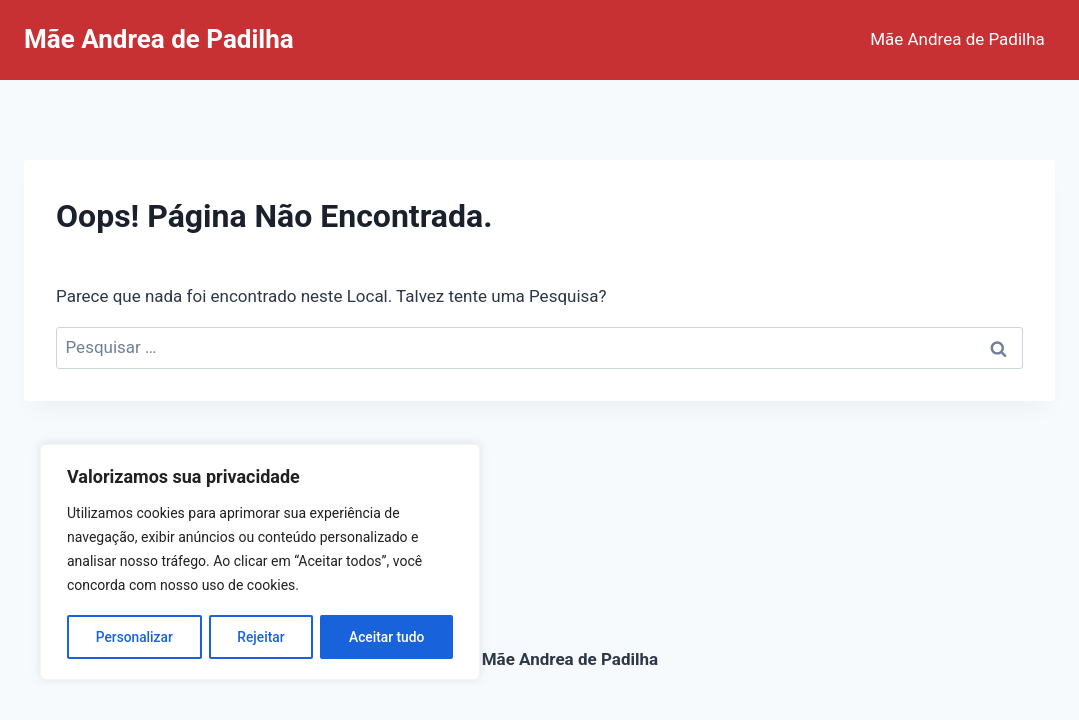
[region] (260, 563)
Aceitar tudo (387, 637)
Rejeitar (261, 637)
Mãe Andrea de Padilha (957, 39)
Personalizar (134, 637)
